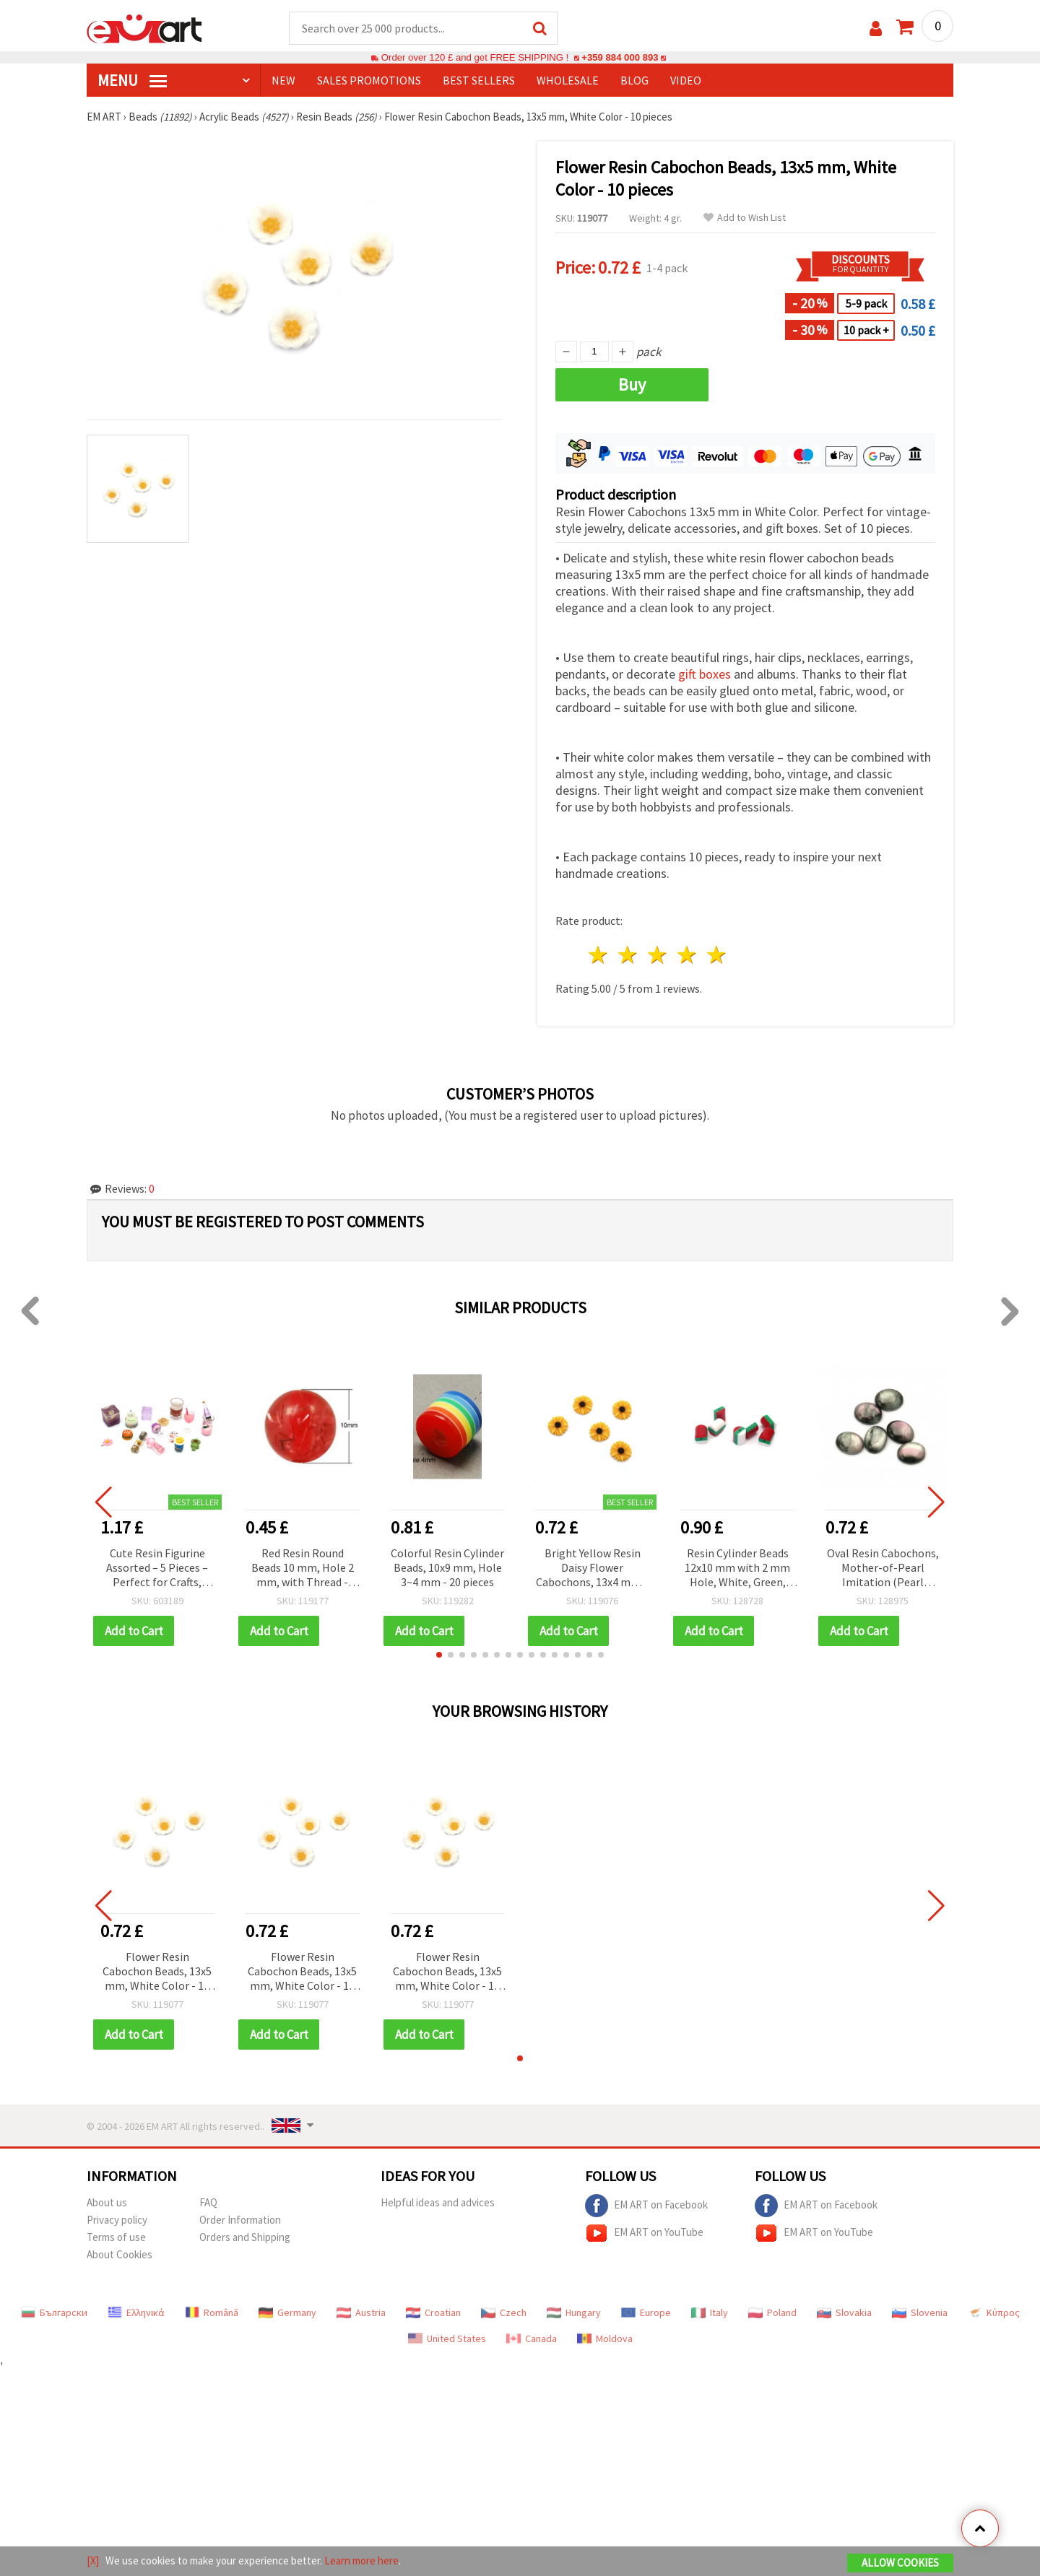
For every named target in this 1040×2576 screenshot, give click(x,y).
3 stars (658, 955)
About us (107, 2202)
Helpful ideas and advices (438, 2202)
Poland (772, 2312)
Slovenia (920, 2312)
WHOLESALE (568, 80)
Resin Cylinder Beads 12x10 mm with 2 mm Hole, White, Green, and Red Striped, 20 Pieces (737, 1568)
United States (447, 2338)
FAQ (208, 2202)
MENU (132, 80)
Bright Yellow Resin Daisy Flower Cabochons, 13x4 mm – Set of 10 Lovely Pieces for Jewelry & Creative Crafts (592, 1568)
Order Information (240, 2220)
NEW (283, 80)
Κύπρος (994, 2312)
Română (211, 2312)
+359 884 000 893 (619, 57)
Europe (646, 2312)
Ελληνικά (136, 2312)
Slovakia (844, 2312)
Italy (709, 2312)
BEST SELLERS (479, 80)
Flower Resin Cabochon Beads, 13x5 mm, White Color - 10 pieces (157, 1972)
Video (685, 80)
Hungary (574, 2312)
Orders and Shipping (244, 2237)
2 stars (629, 955)
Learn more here (361, 2560)
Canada (531, 2338)
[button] (439, 1655)
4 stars (687, 955)
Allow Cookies (900, 2563)
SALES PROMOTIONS (369, 80)
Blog (634, 80)
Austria (361, 2312)
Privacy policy (117, 2220)
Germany (287, 2312)
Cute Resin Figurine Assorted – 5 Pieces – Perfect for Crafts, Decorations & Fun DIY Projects (157, 1568)
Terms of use (116, 2237)
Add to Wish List (744, 217)
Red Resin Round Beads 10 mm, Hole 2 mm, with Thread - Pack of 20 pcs (302, 1568)
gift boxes (704, 674)
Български (54, 2312)
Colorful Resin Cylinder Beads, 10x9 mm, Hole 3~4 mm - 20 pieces (447, 1567)
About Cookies (119, 2254)
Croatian (433, 2312)
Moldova (605, 2338)
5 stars (717, 955)
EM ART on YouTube (644, 2233)
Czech (503, 2312)
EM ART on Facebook (646, 2205)
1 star (599, 955)
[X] (93, 2560)
